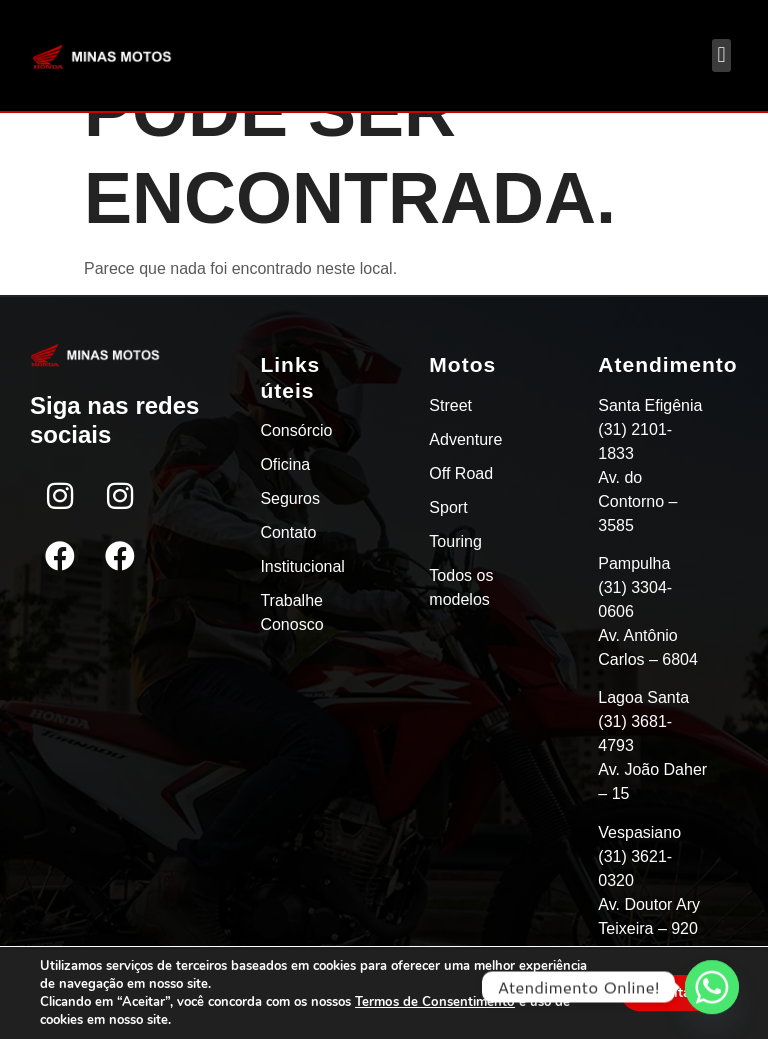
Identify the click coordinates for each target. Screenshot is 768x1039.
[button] (721, 55)
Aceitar (671, 992)
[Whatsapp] (712, 987)
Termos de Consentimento (433, 1002)
